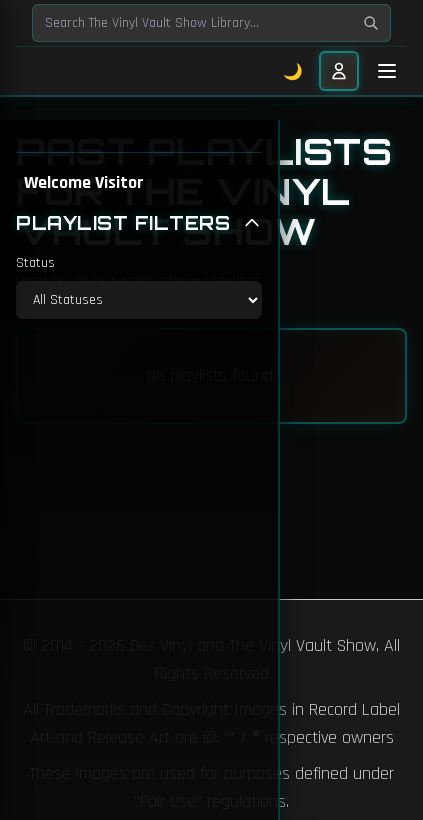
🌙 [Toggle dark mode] (293, 71)
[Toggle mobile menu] (387, 71)
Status (35, 263)
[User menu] (339, 71)
